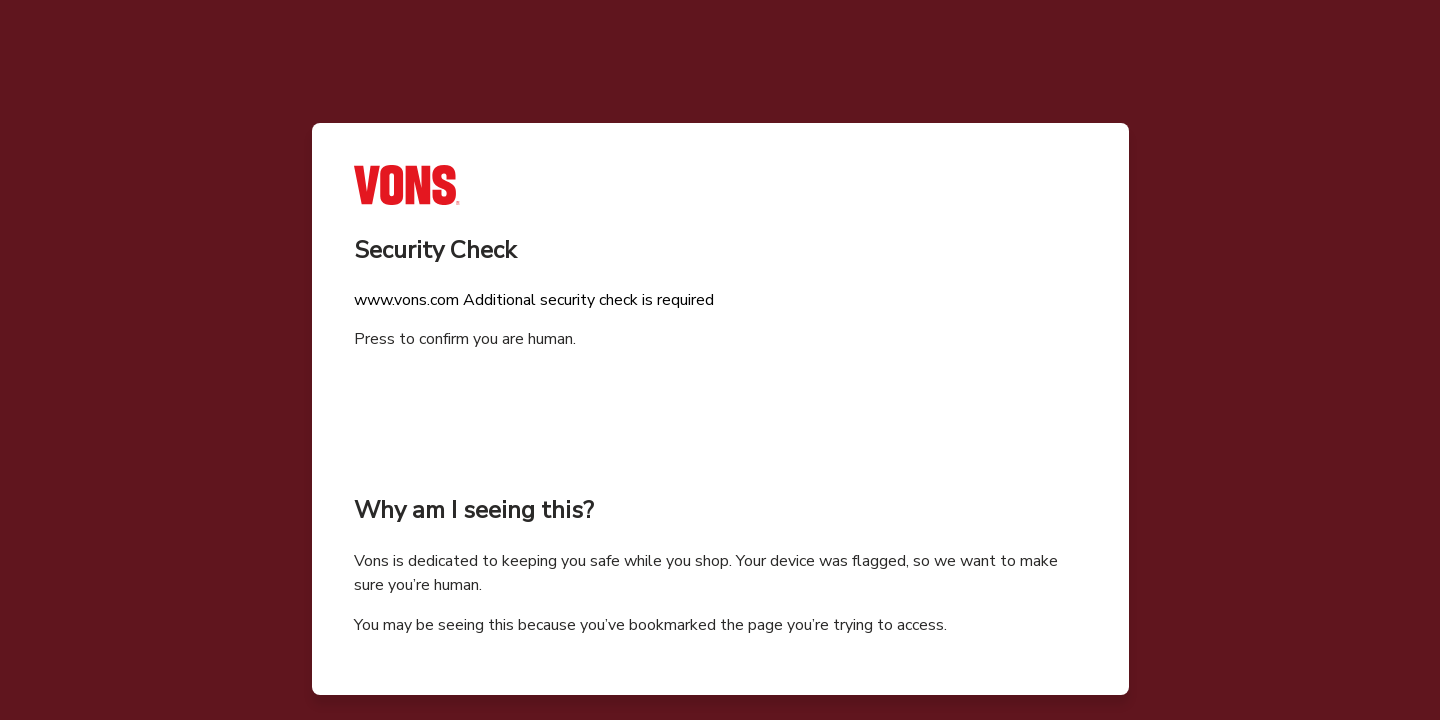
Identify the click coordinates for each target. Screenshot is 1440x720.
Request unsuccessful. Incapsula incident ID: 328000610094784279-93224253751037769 (720, 360)
